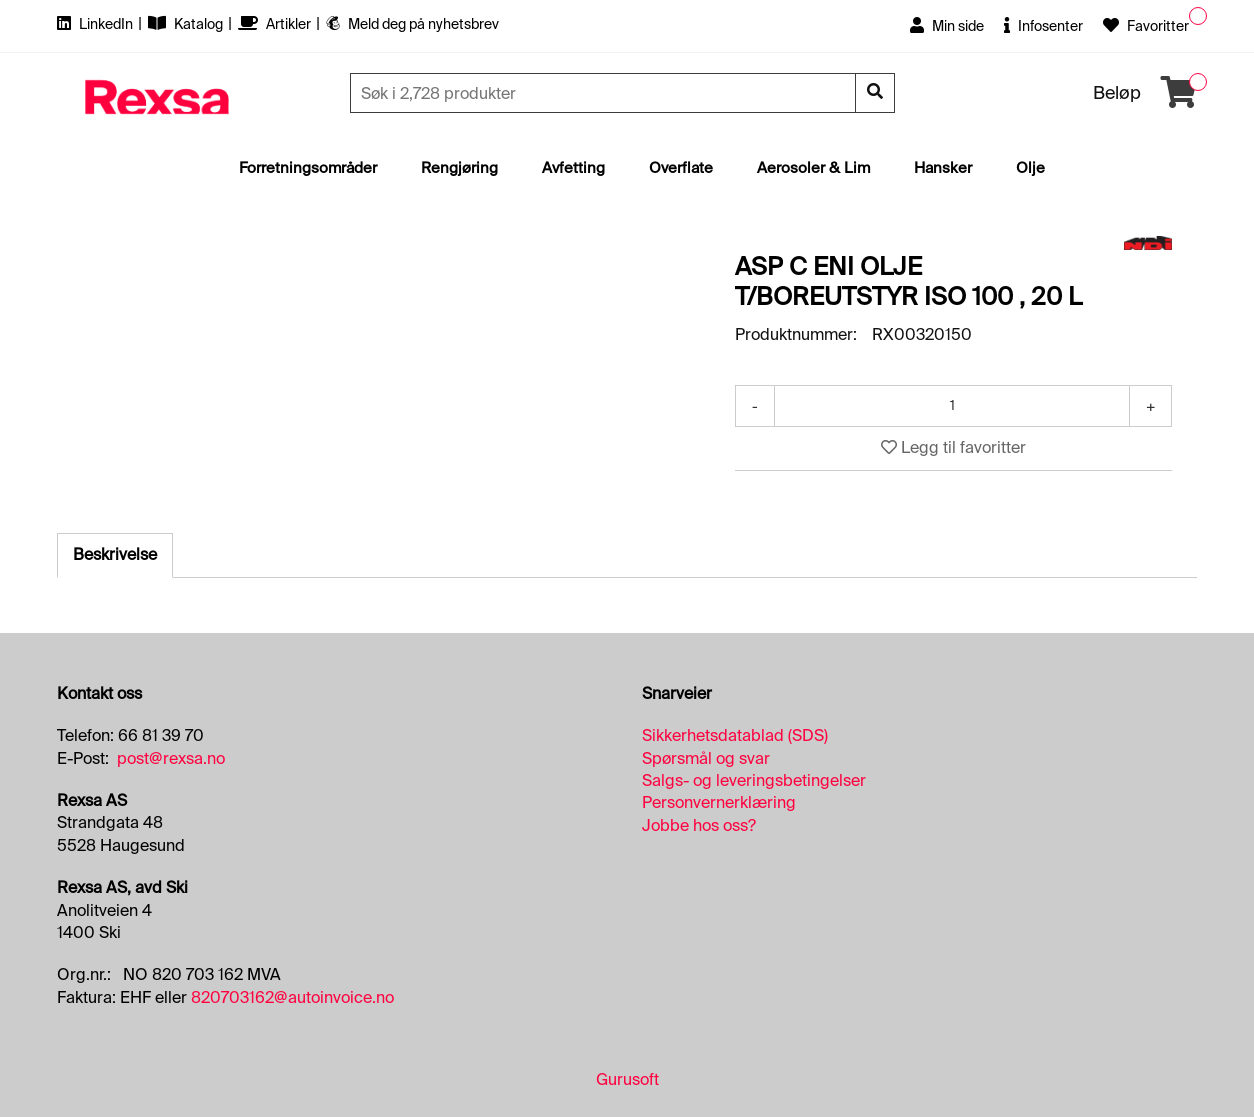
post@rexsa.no (171, 758)
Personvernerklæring (719, 802)
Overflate (681, 168)
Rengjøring (459, 168)
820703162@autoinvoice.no (292, 997)
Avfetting (573, 168)
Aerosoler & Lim (813, 168)
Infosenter (1043, 26)
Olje (1030, 168)
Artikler (276, 24)
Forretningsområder (308, 168)
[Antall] (952, 406)
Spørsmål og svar (706, 758)
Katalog (187, 24)
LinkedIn (96, 24)
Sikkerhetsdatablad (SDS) (735, 735)
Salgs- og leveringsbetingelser (754, 780)
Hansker (943, 168)
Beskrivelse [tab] (115, 554)
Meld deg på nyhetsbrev (412, 24)
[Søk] (605, 93)
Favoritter (1146, 26)
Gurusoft (627, 1079)
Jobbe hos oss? (699, 825)
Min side (947, 26)
